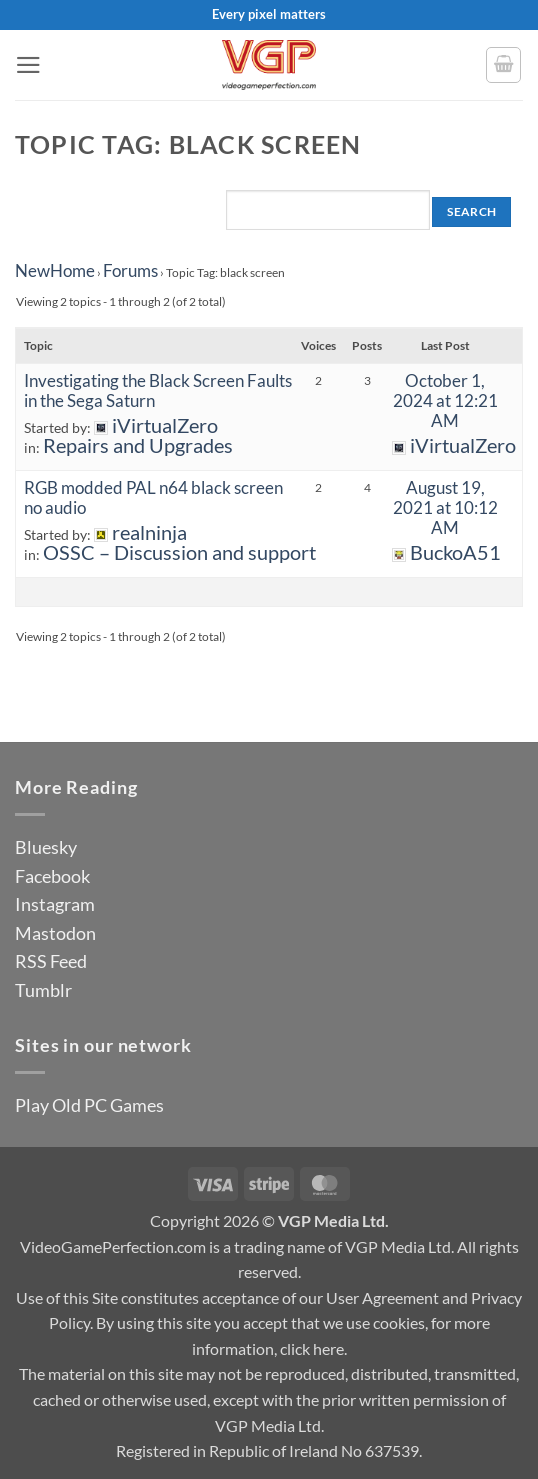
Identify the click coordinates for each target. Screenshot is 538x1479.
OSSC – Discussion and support (179, 552)
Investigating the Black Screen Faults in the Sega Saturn (158, 390)
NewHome (55, 270)
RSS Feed (51, 961)
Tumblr (43, 990)
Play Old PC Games (89, 1105)
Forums (130, 270)
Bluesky (46, 847)
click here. (313, 1348)
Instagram (55, 904)
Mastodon (55, 933)
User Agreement (382, 1297)
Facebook (52, 876)
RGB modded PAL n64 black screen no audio (153, 497)
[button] (28, 65)
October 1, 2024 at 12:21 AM (445, 400)
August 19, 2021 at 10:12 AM (445, 507)
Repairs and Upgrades (138, 445)
